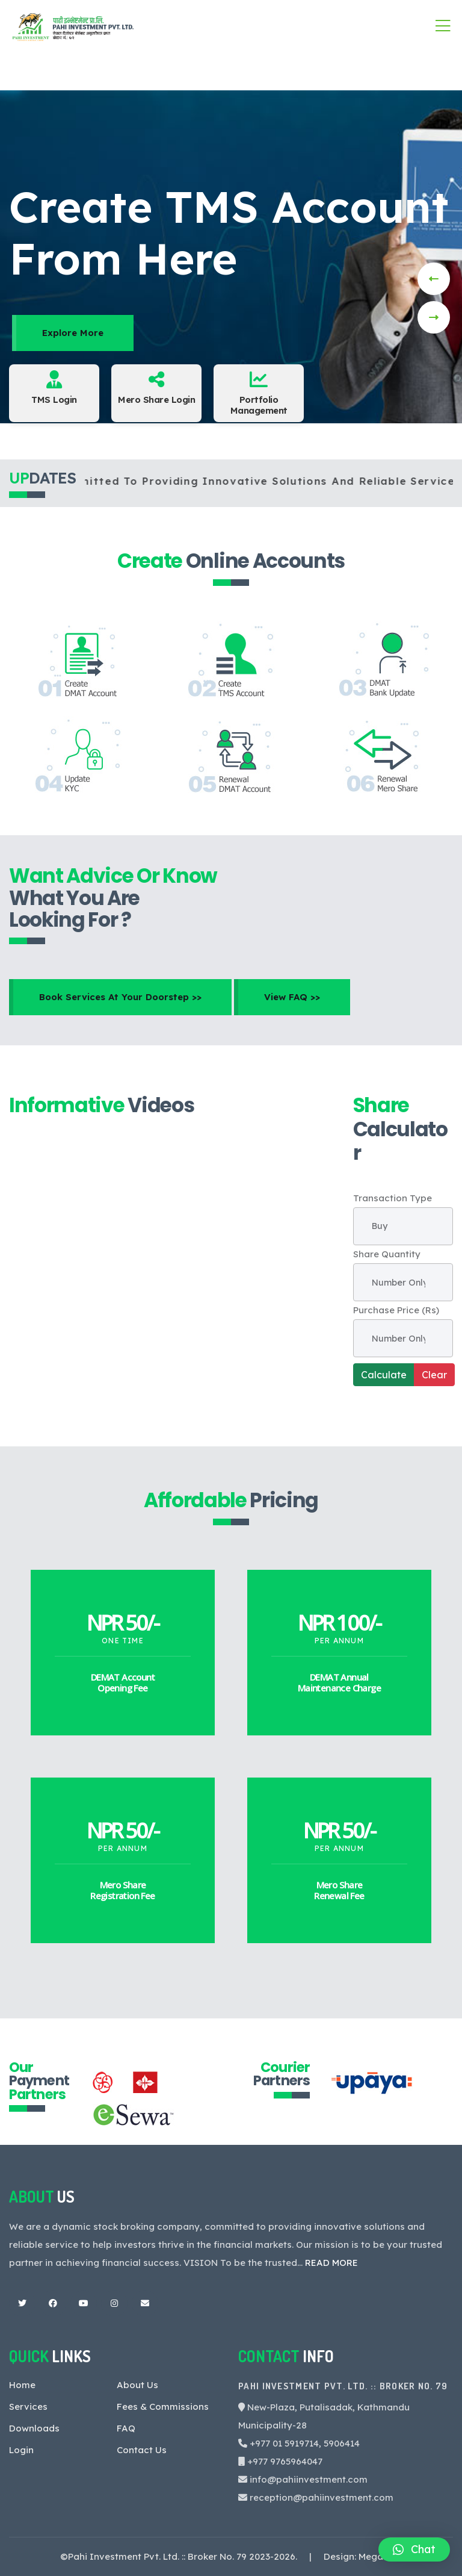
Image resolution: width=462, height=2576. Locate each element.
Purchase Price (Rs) (396, 1310)
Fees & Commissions (163, 2406)
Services (28, 2406)
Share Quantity (386, 1254)
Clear (434, 1375)
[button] (414, 2549)
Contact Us (142, 2450)
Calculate (384, 1375)
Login (21, 2450)
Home (22, 2385)
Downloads (34, 2428)
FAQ (126, 2428)
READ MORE (331, 2262)
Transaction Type (392, 1198)
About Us (137, 2385)
